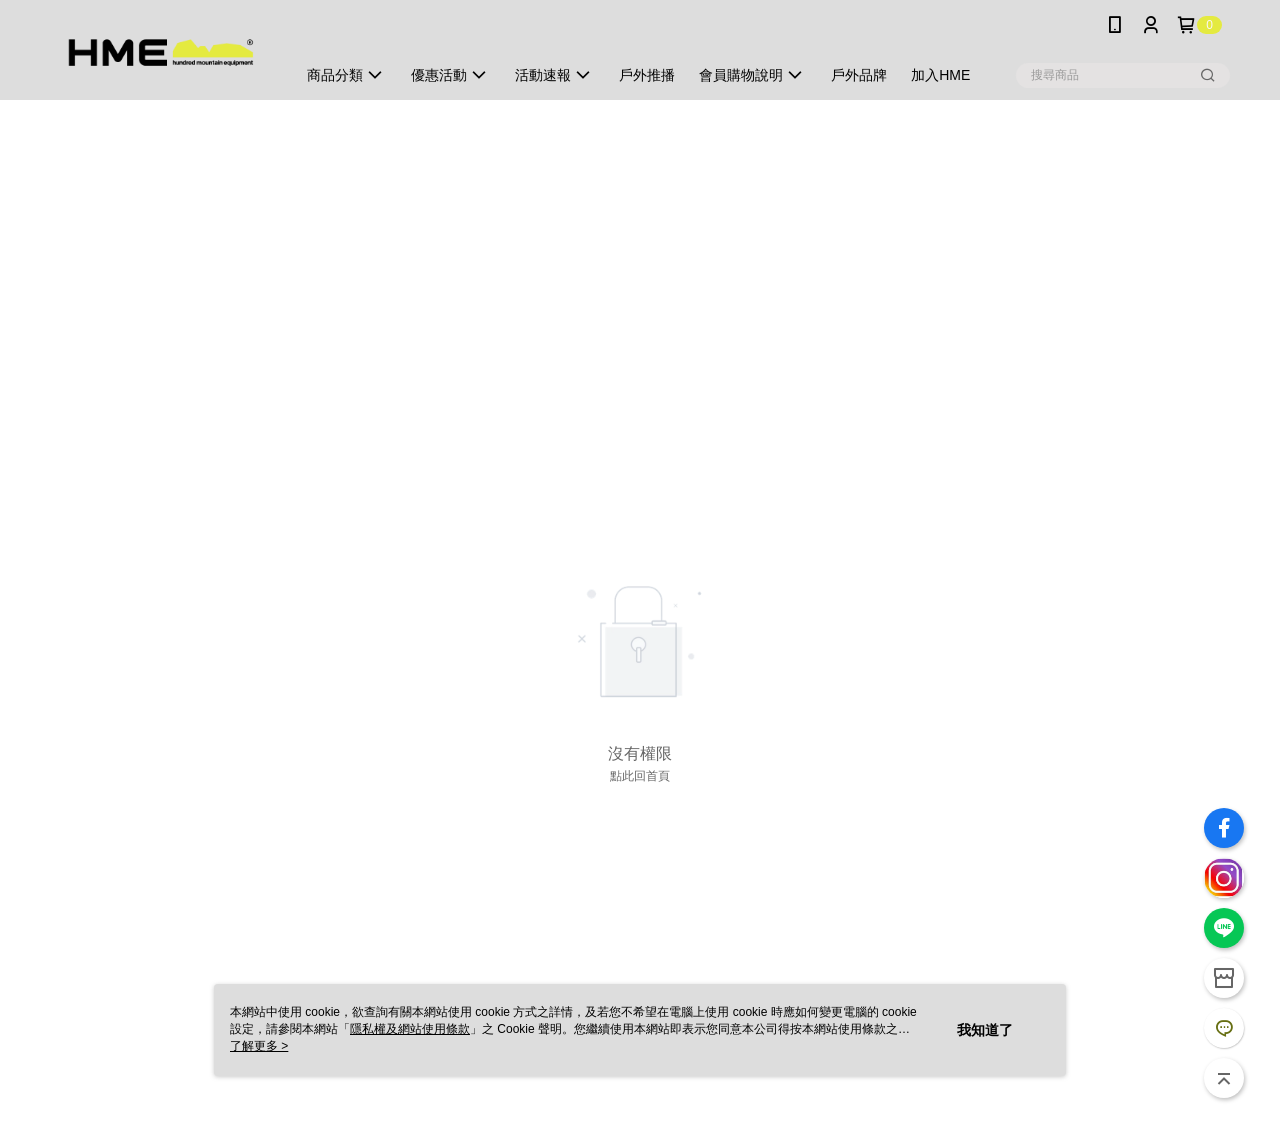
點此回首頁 (640, 776)
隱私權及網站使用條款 (410, 1029)
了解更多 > (259, 1046)
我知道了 (985, 1030)
